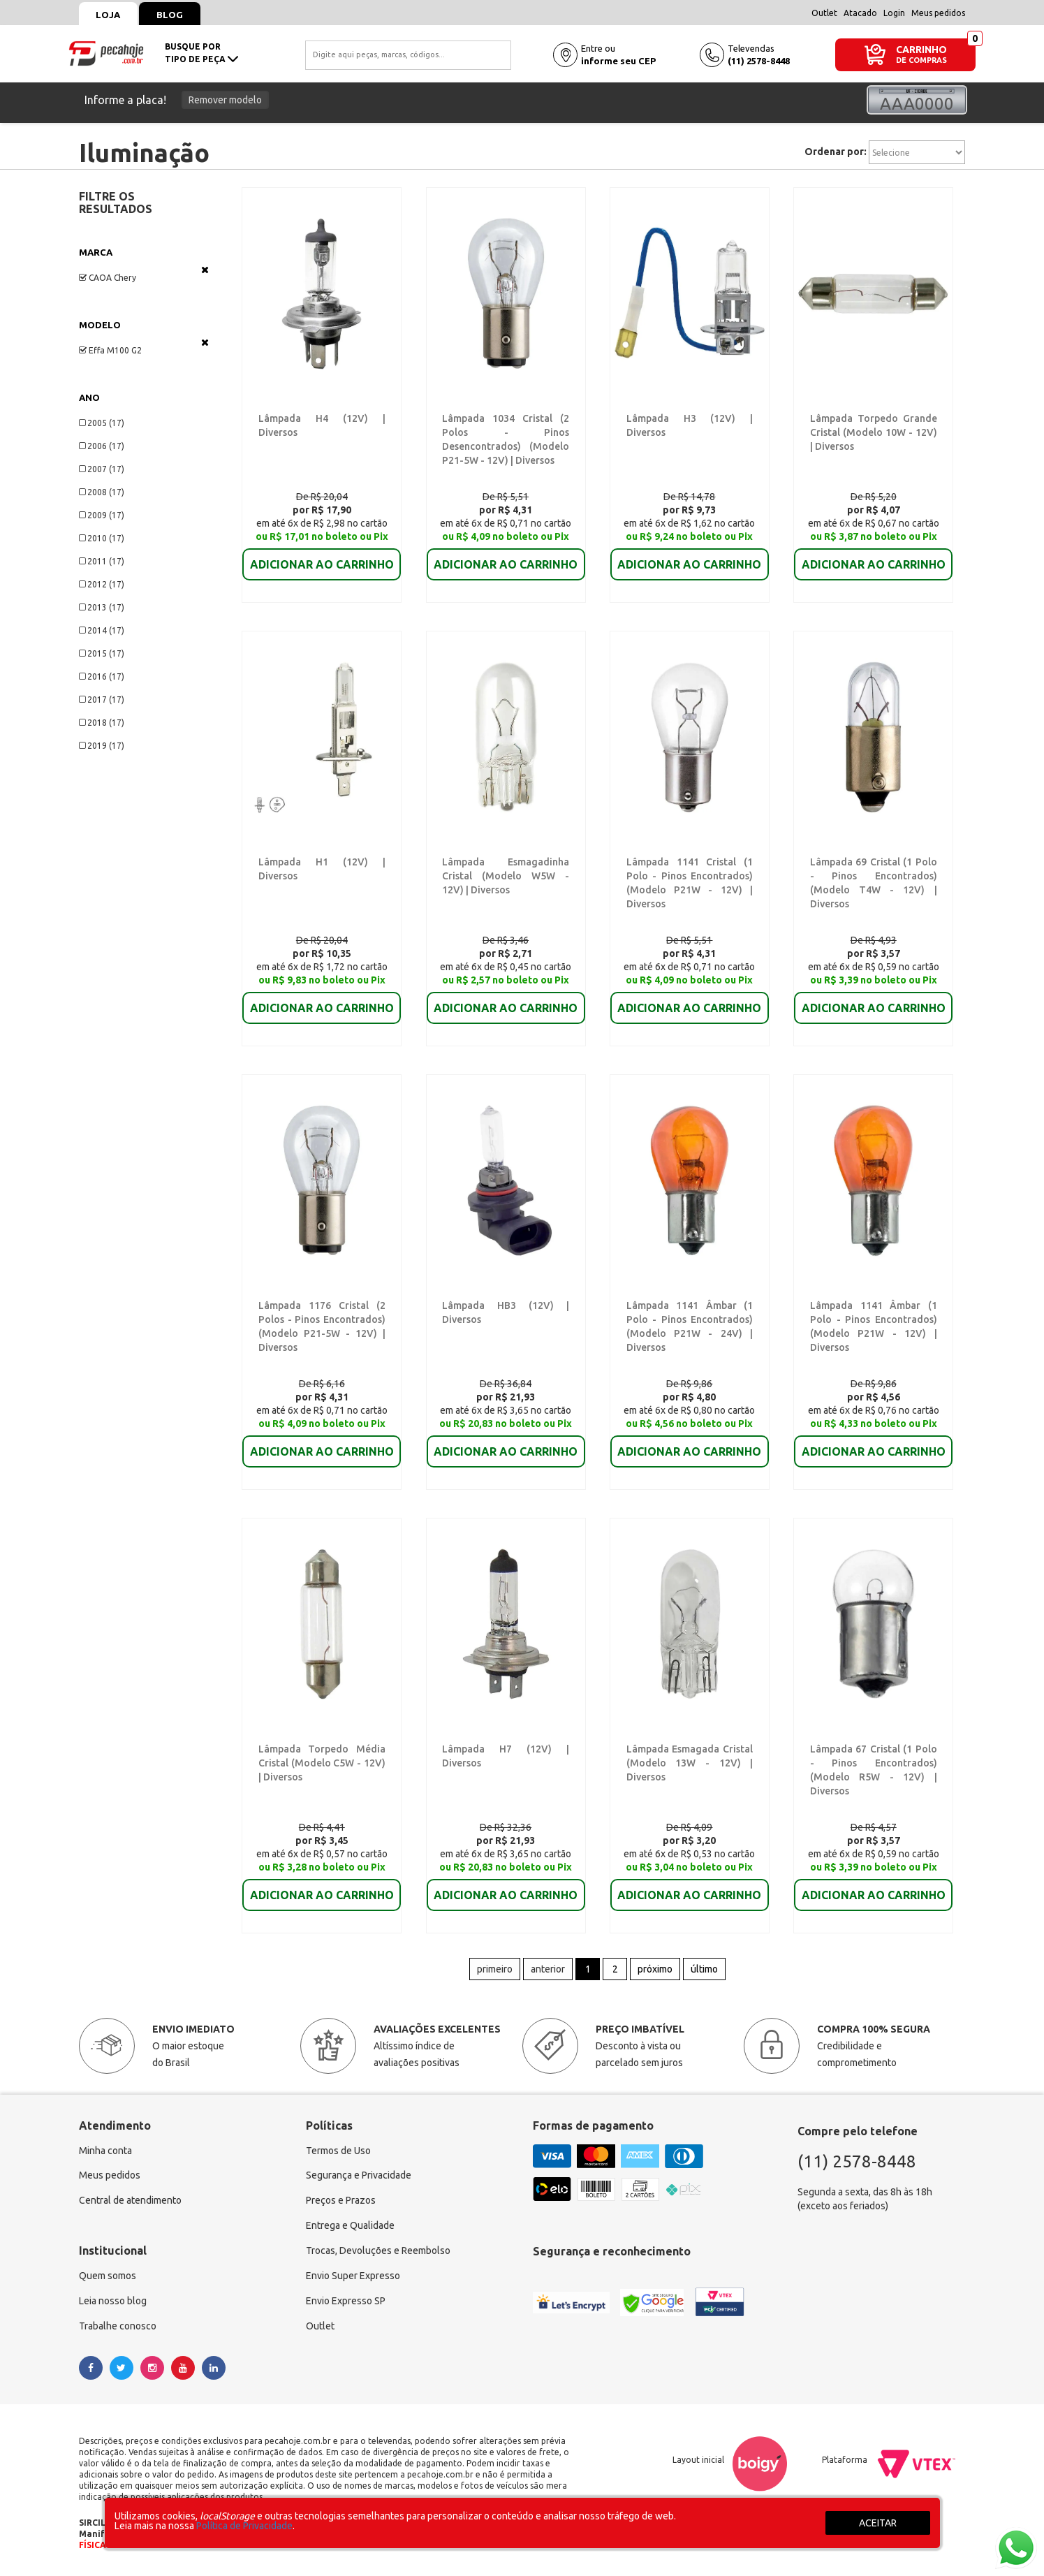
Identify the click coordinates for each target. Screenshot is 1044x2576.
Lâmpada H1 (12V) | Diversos (319, 862)
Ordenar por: (835, 151)
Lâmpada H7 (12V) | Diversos (503, 1749)
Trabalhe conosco (117, 2327)
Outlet (824, 12)
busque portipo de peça (201, 53)
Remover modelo (225, 99)
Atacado (860, 12)
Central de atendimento (130, 2201)
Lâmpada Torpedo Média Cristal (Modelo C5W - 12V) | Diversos (321, 1763)
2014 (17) (101, 630)
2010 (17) (101, 538)
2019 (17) (101, 745)
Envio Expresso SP (345, 2302)
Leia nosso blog (113, 2302)
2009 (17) (101, 515)
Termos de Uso (338, 2151)
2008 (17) (101, 492)
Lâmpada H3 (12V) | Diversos (687, 418)
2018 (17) (101, 722)
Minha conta (105, 2151)
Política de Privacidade (244, 2525)
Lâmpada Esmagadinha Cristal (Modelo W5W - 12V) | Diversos (505, 875)
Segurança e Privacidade (358, 2176)
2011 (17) (101, 561)
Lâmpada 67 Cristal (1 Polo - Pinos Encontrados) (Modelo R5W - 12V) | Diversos (873, 1763)
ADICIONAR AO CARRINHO (322, 554)
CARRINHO (921, 49)
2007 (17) (101, 469)
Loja (108, 15)
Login (894, 12)
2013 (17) (101, 607)
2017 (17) (101, 699)
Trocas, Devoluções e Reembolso (378, 2251)
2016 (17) (101, 676)
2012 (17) (101, 584)
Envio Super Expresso (353, 2277)
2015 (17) (101, 653)
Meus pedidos (938, 12)
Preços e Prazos (341, 2201)
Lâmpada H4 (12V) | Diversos (319, 418)
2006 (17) (101, 446)
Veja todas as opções (205, 270)
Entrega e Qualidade (350, 2226)
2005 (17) (101, 422)
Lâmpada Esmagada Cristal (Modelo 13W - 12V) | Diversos (689, 1763)
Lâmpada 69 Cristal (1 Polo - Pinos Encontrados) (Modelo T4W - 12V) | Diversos (873, 875)
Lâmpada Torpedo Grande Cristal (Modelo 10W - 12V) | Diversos (873, 432)
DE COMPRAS (921, 60)
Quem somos (107, 2277)
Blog (170, 15)
